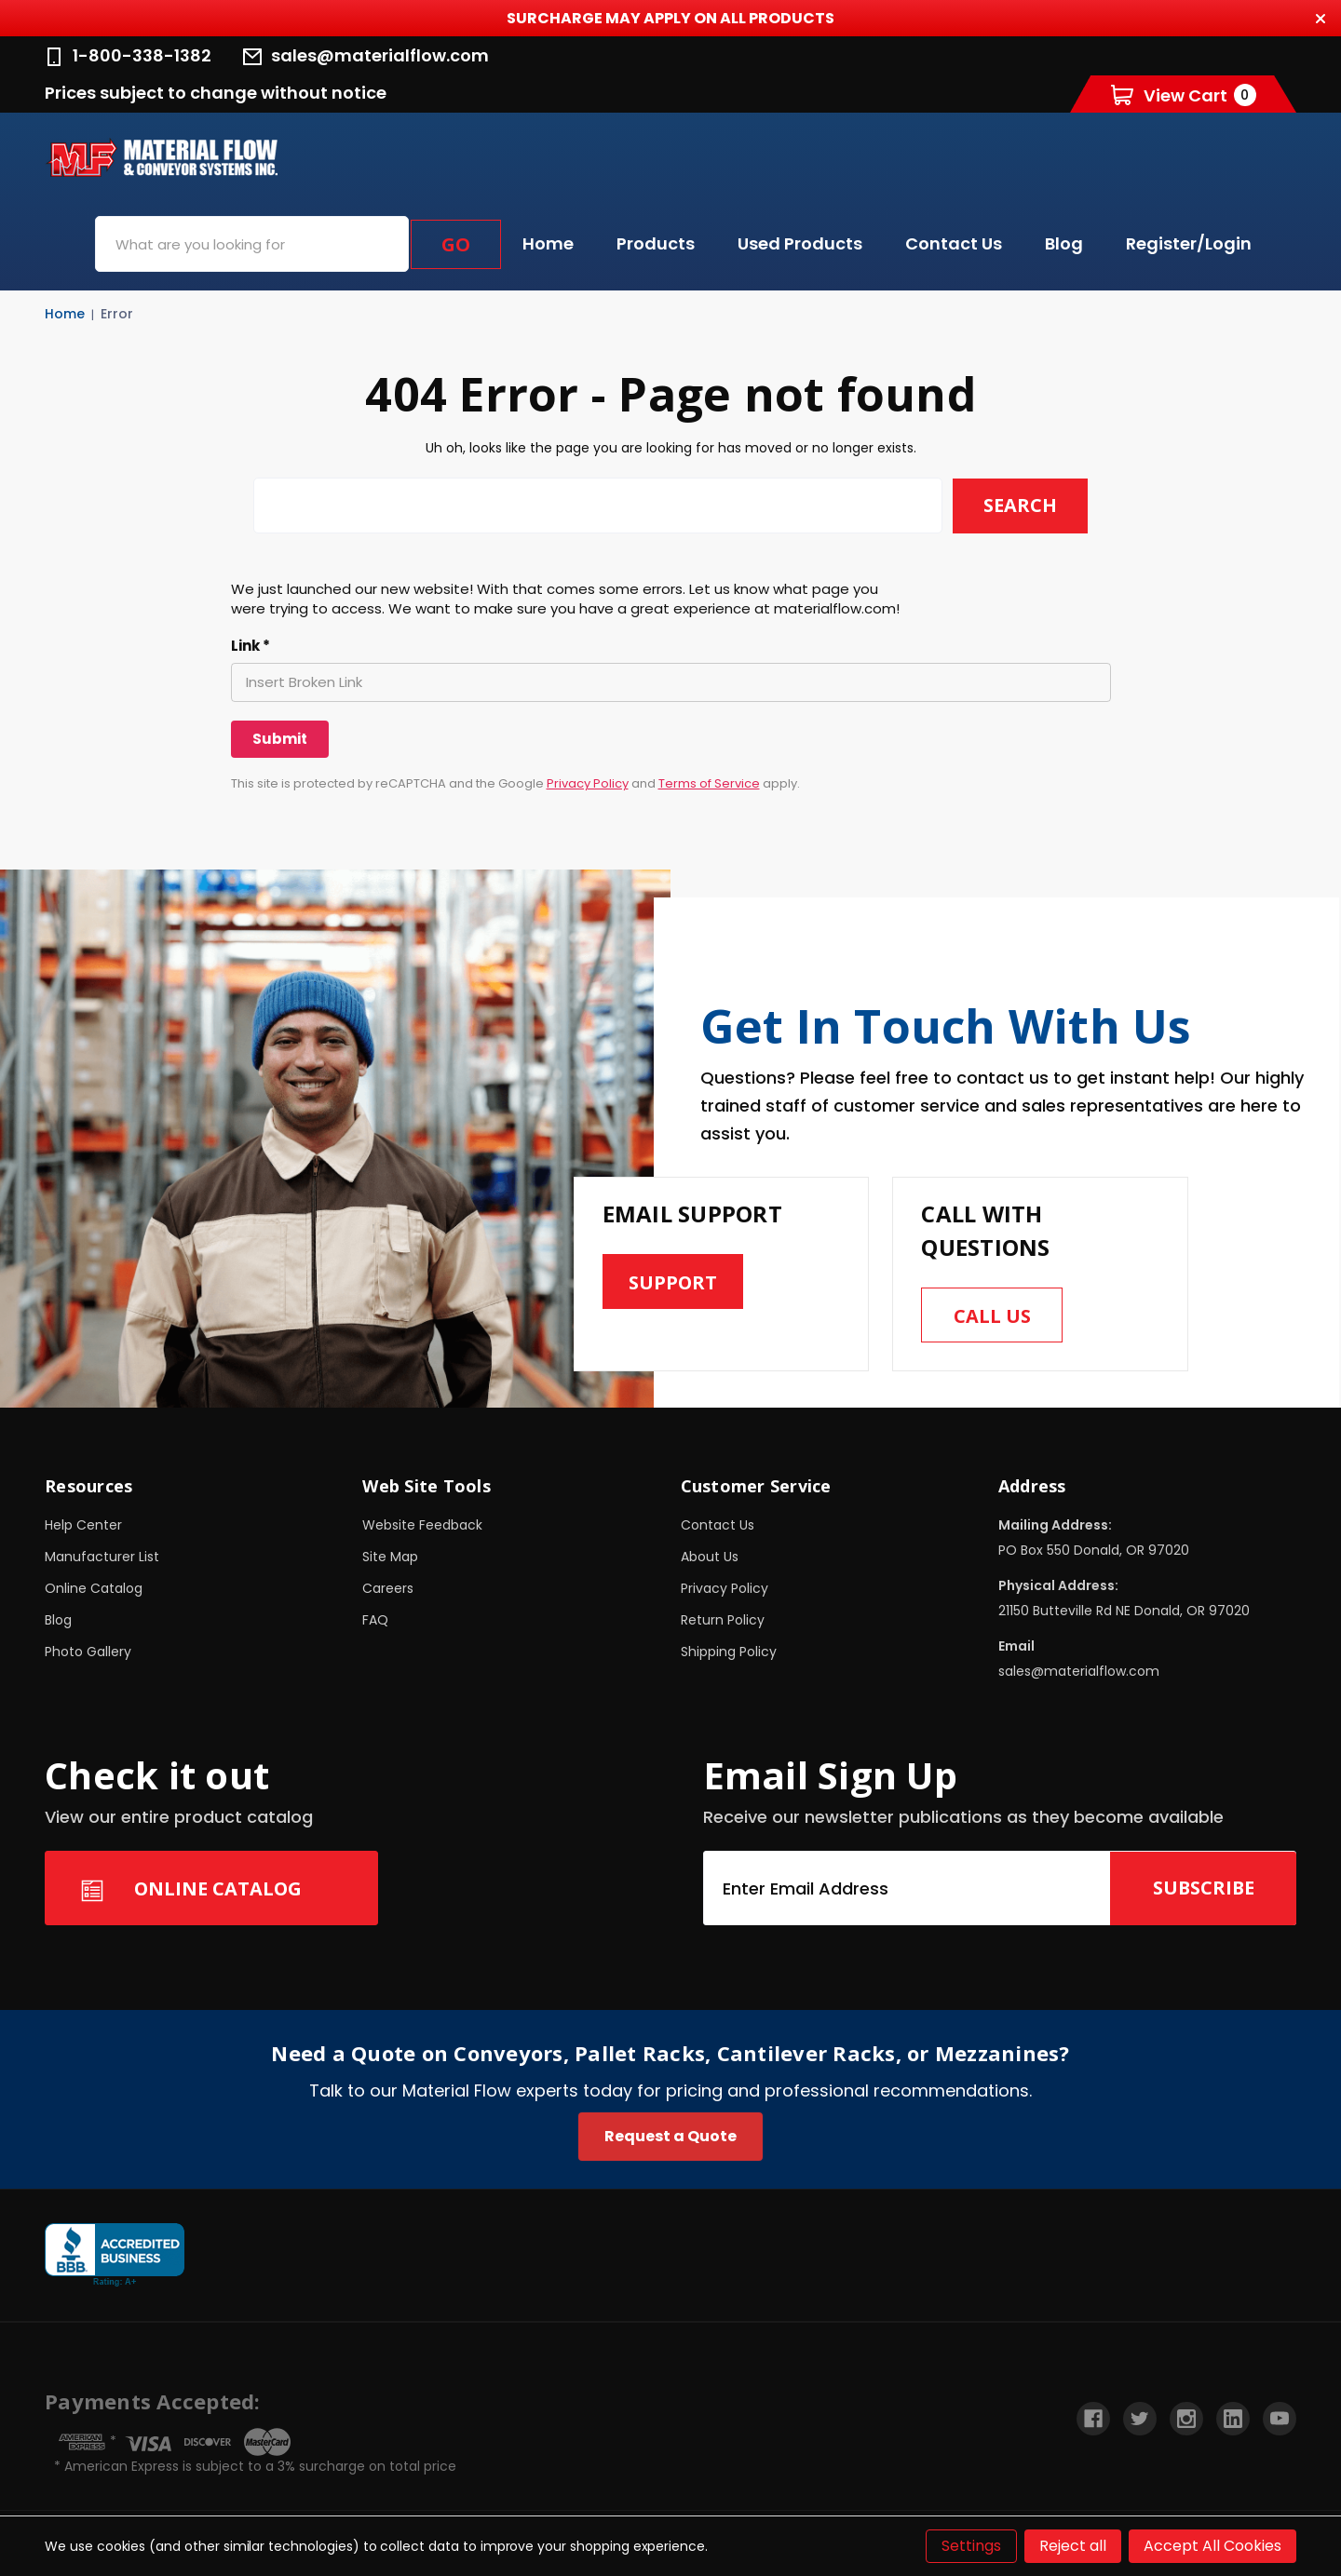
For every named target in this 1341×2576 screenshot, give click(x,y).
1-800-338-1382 (128, 55)
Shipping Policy (729, 1652)
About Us (709, 1557)
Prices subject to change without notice (215, 92)
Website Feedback (422, 1526)
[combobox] (252, 244)
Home (548, 243)
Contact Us (953, 243)
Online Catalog (93, 1589)
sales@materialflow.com (366, 55)
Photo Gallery (88, 1652)
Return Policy (723, 1621)
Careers (387, 1589)
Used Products (800, 243)
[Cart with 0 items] (1183, 94)
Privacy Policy (588, 783)
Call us (992, 1315)
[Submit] (280, 739)
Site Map (390, 1557)
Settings (971, 2545)
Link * (250, 646)
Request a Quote (670, 2137)
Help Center (83, 1526)
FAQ (375, 1621)
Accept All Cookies (1212, 2545)
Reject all (1072, 2545)
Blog (1064, 243)
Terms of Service (709, 783)
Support (673, 1282)
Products (655, 243)
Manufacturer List (102, 1557)
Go (455, 244)
